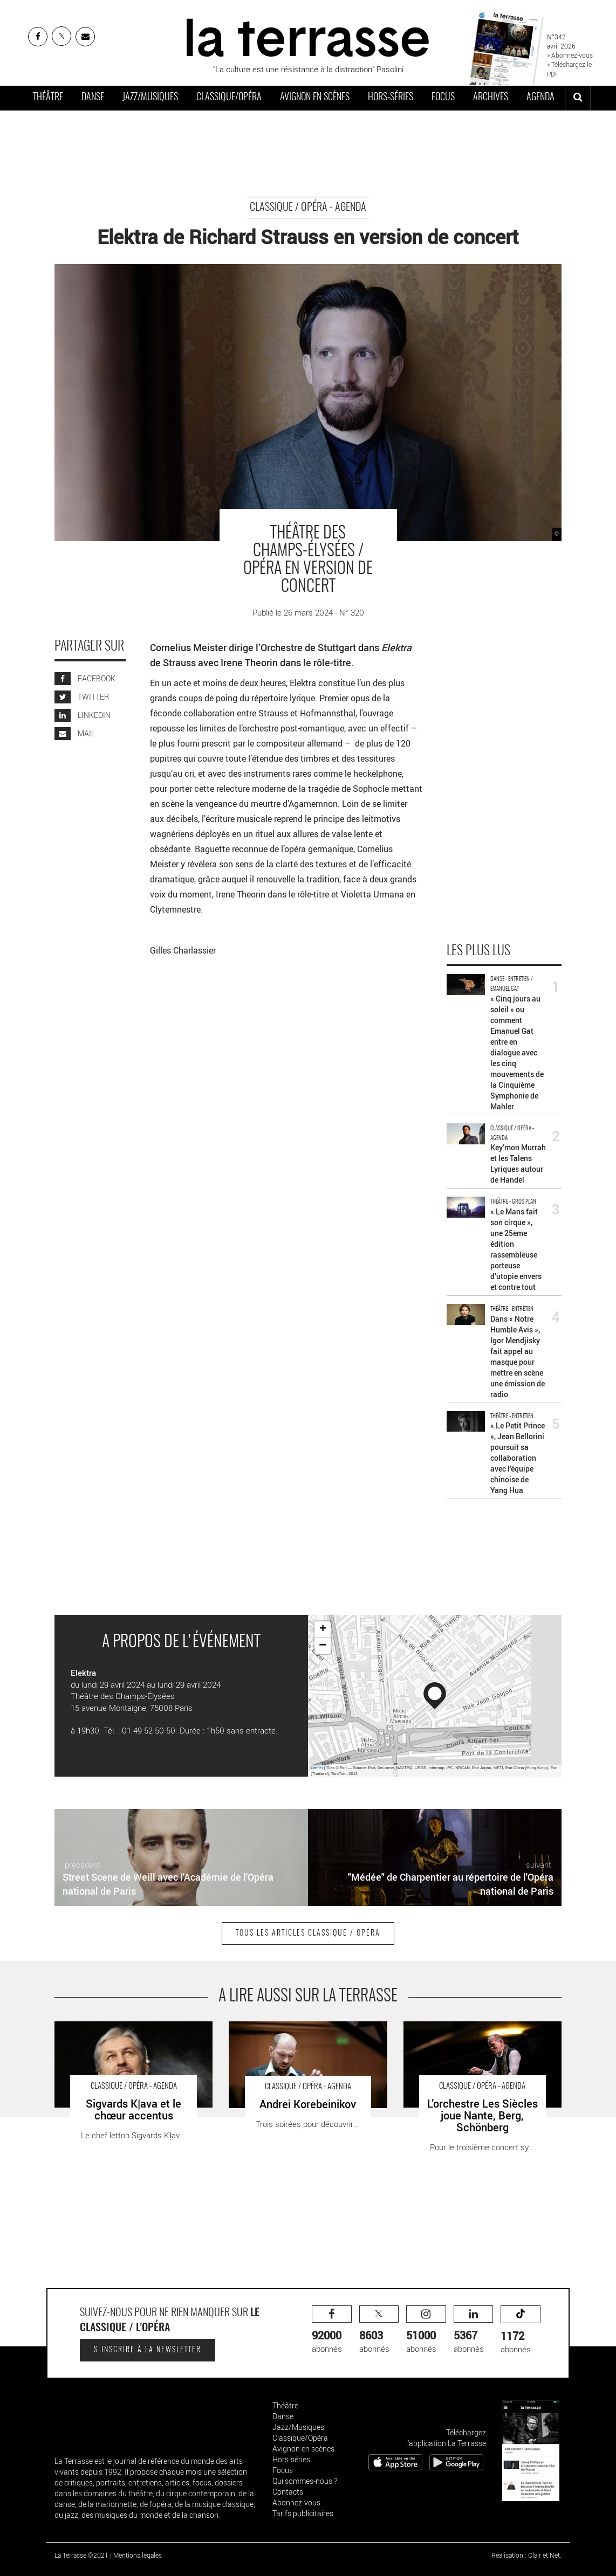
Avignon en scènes (315, 97)
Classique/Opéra (229, 97)
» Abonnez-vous (570, 55)
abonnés (332, 2329)
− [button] (322, 1646)
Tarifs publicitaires (302, 2513)
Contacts (287, 2492)
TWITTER (81, 697)
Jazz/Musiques (150, 97)
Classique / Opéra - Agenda (308, 207)
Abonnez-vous (296, 2502)
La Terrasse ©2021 (81, 2555)
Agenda (540, 97)
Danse (92, 97)
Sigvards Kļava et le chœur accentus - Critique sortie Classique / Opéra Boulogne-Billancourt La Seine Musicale (130, 2038)
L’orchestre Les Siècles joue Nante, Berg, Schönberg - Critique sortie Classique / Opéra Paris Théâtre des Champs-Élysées (477, 2038)
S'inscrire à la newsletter (147, 2350)
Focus (443, 97)
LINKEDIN (82, 715)
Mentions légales (137, 2555)
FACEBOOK (84, 678)
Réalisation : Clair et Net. (526, 2555)
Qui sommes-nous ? (304, 2481)
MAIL (74, 733)
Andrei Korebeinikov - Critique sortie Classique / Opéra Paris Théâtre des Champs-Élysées (293, 2038)
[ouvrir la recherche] (578, 98)
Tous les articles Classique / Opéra (308, 1933)
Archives (490, 97)
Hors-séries (390, 97)
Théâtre (48, 97)
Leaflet (317, 1767)
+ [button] (322, 1629)
